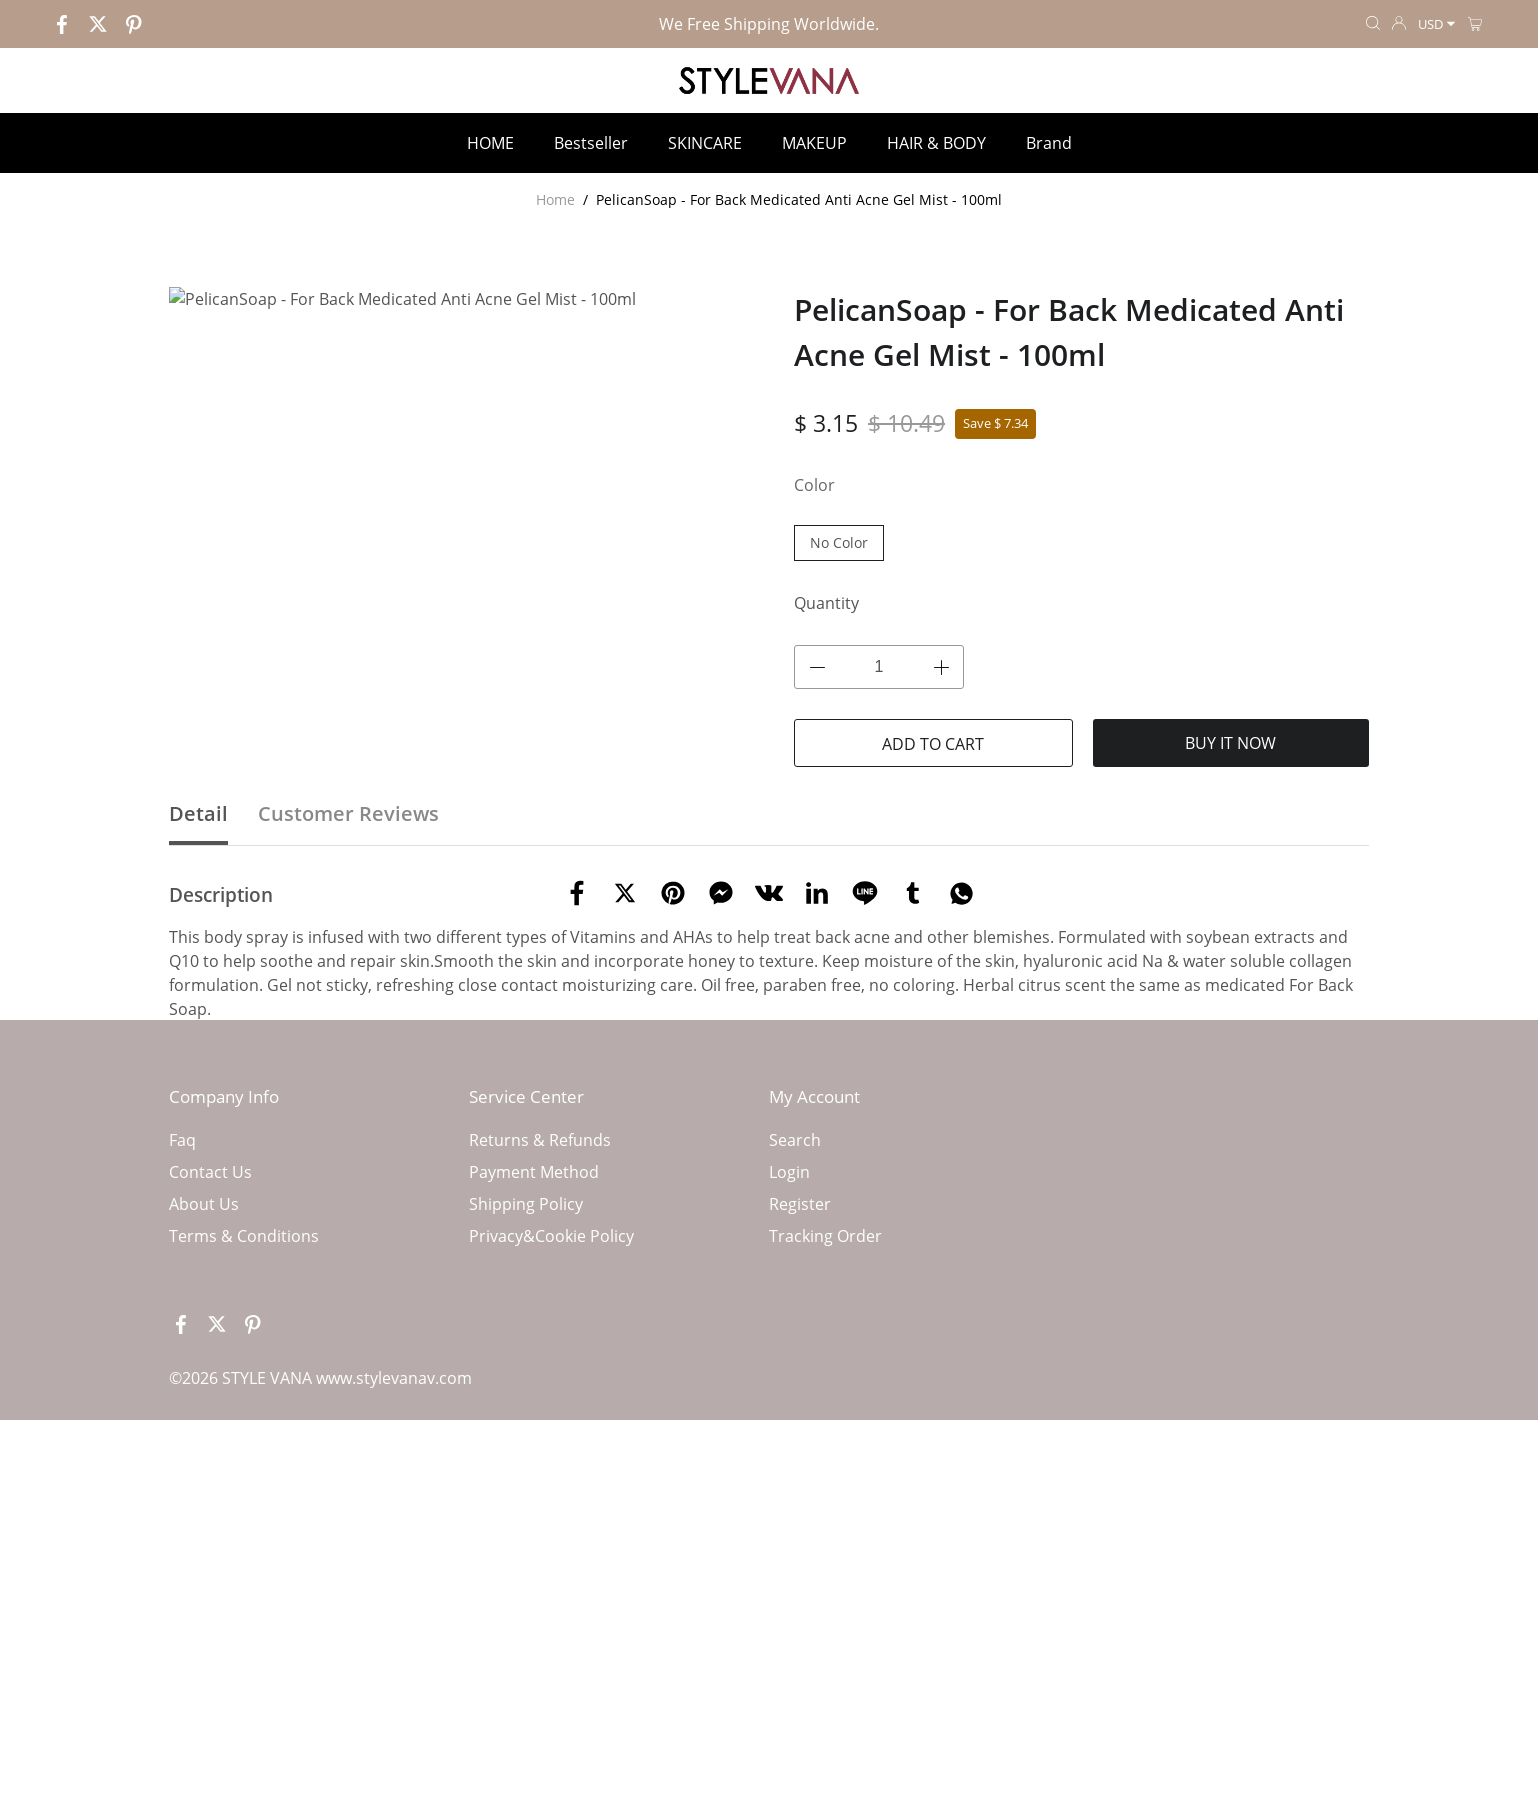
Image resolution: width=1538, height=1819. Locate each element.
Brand (1049, 143)
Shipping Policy (526, 1496)
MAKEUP (814, 143)
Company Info (224, 1388)
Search (795, 1432)
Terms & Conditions (244, 1528)
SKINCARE (705, 143)
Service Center (526, 1388)
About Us (204, 1496)
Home (555, 199)
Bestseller (591, 143)
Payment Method (534, 1464)
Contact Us (210, 1464)
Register (800, 1496)
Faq (182, 1432)
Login (789, 1464)
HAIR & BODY (936, 143)
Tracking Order (825, 1528)
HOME (490, 143)
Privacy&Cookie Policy (551, 1528)
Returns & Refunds (540, 1432)
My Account (814, 1388)
